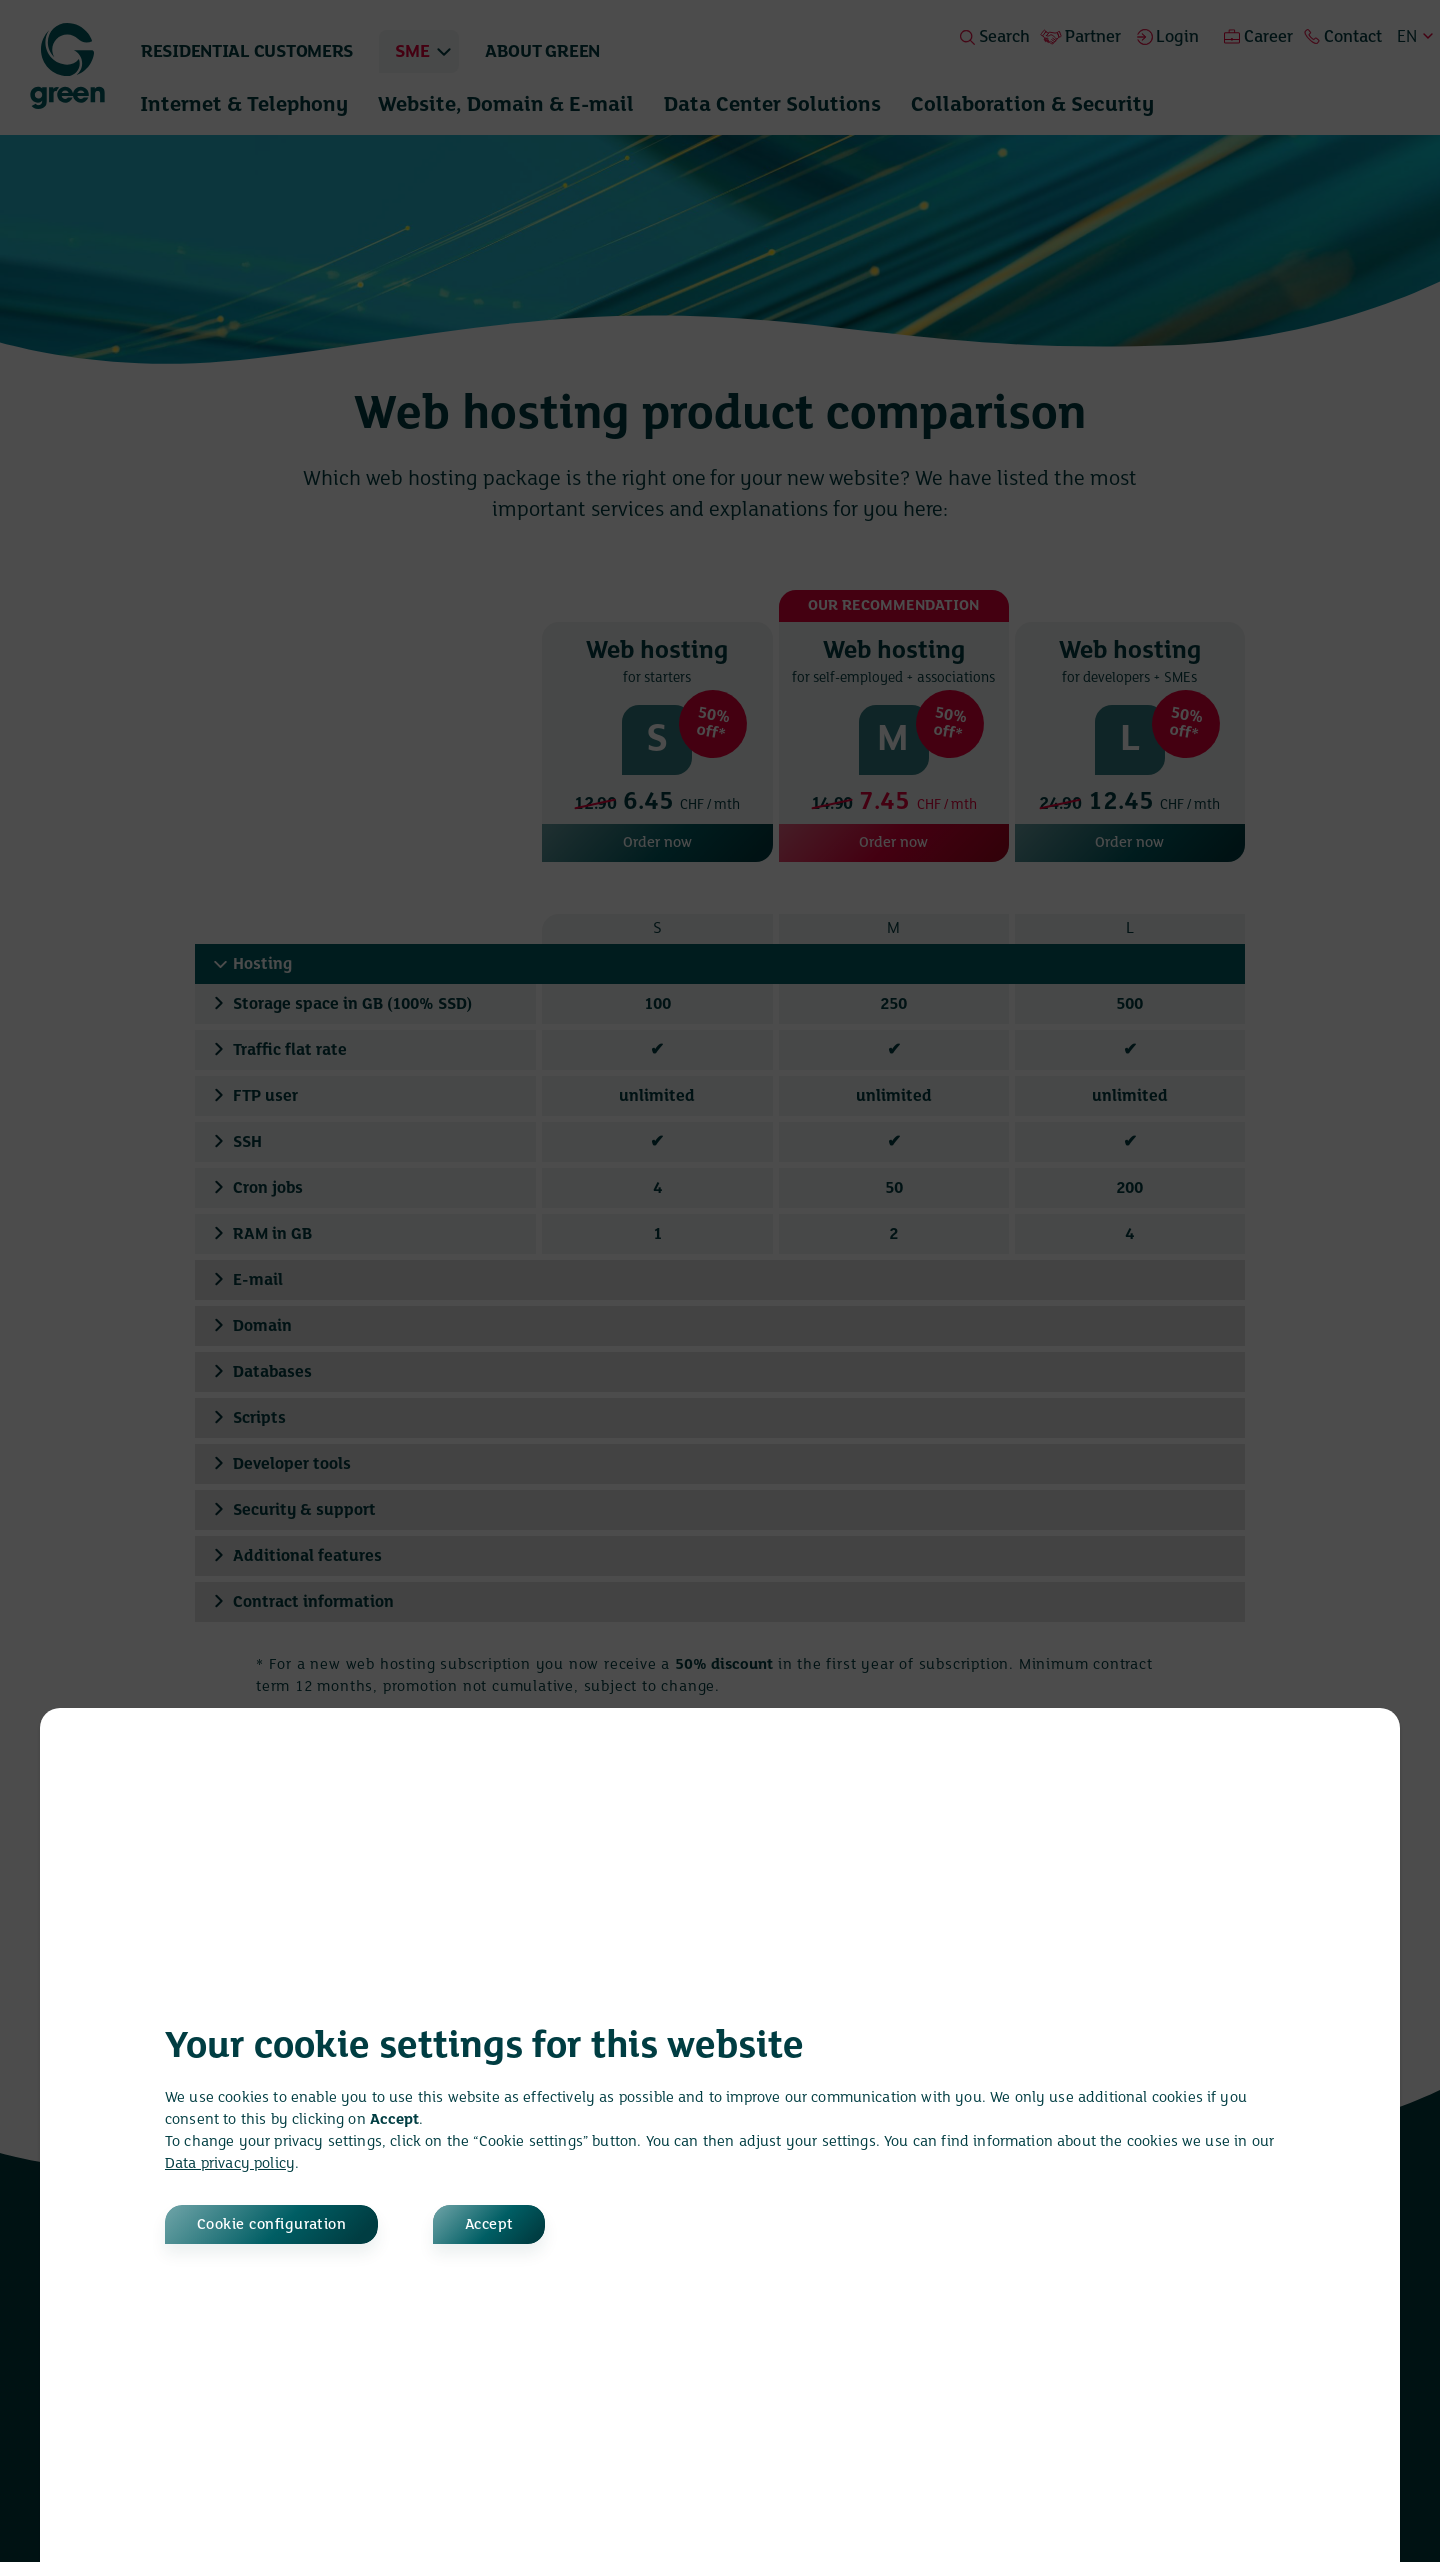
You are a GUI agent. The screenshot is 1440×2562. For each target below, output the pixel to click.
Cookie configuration (272, 2225)
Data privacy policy (230, 2164)
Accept (490, 2225)
